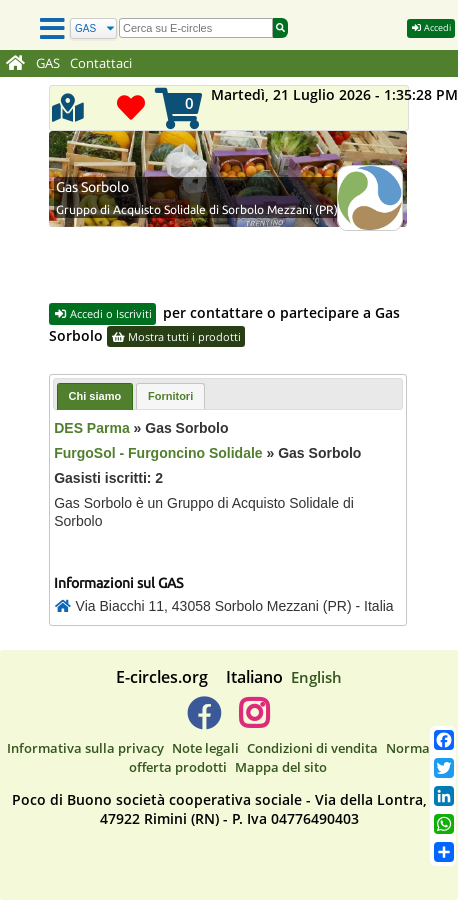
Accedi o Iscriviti (102, 313)
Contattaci (101, 63)
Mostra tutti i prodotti (176, 336)
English (316, 677)
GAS (48, 63)
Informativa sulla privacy (85, 748)
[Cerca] (93, 28)
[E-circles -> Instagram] (253, 721)
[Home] (15, 64)
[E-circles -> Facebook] (203, 721)
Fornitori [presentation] (170, 396)
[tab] (95, 396)
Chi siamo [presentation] (95, 396)
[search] (196, 28)
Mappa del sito (281, 767)
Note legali (205, 748)
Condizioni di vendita (312, 748)
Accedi (431, 27)
